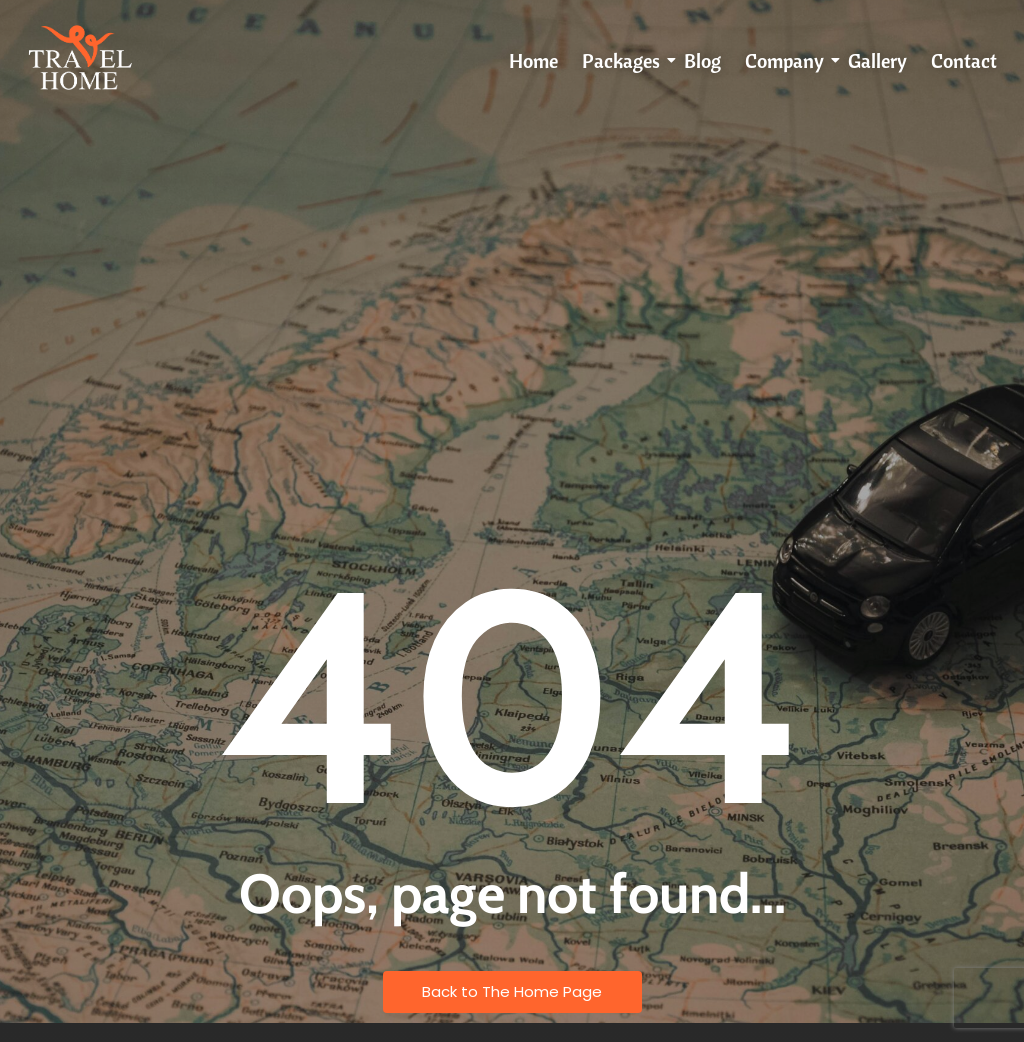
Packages (624, 60)
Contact (964, 60)
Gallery (877, 60)
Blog (702, 60)
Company (788, 60)
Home (533, 60)
